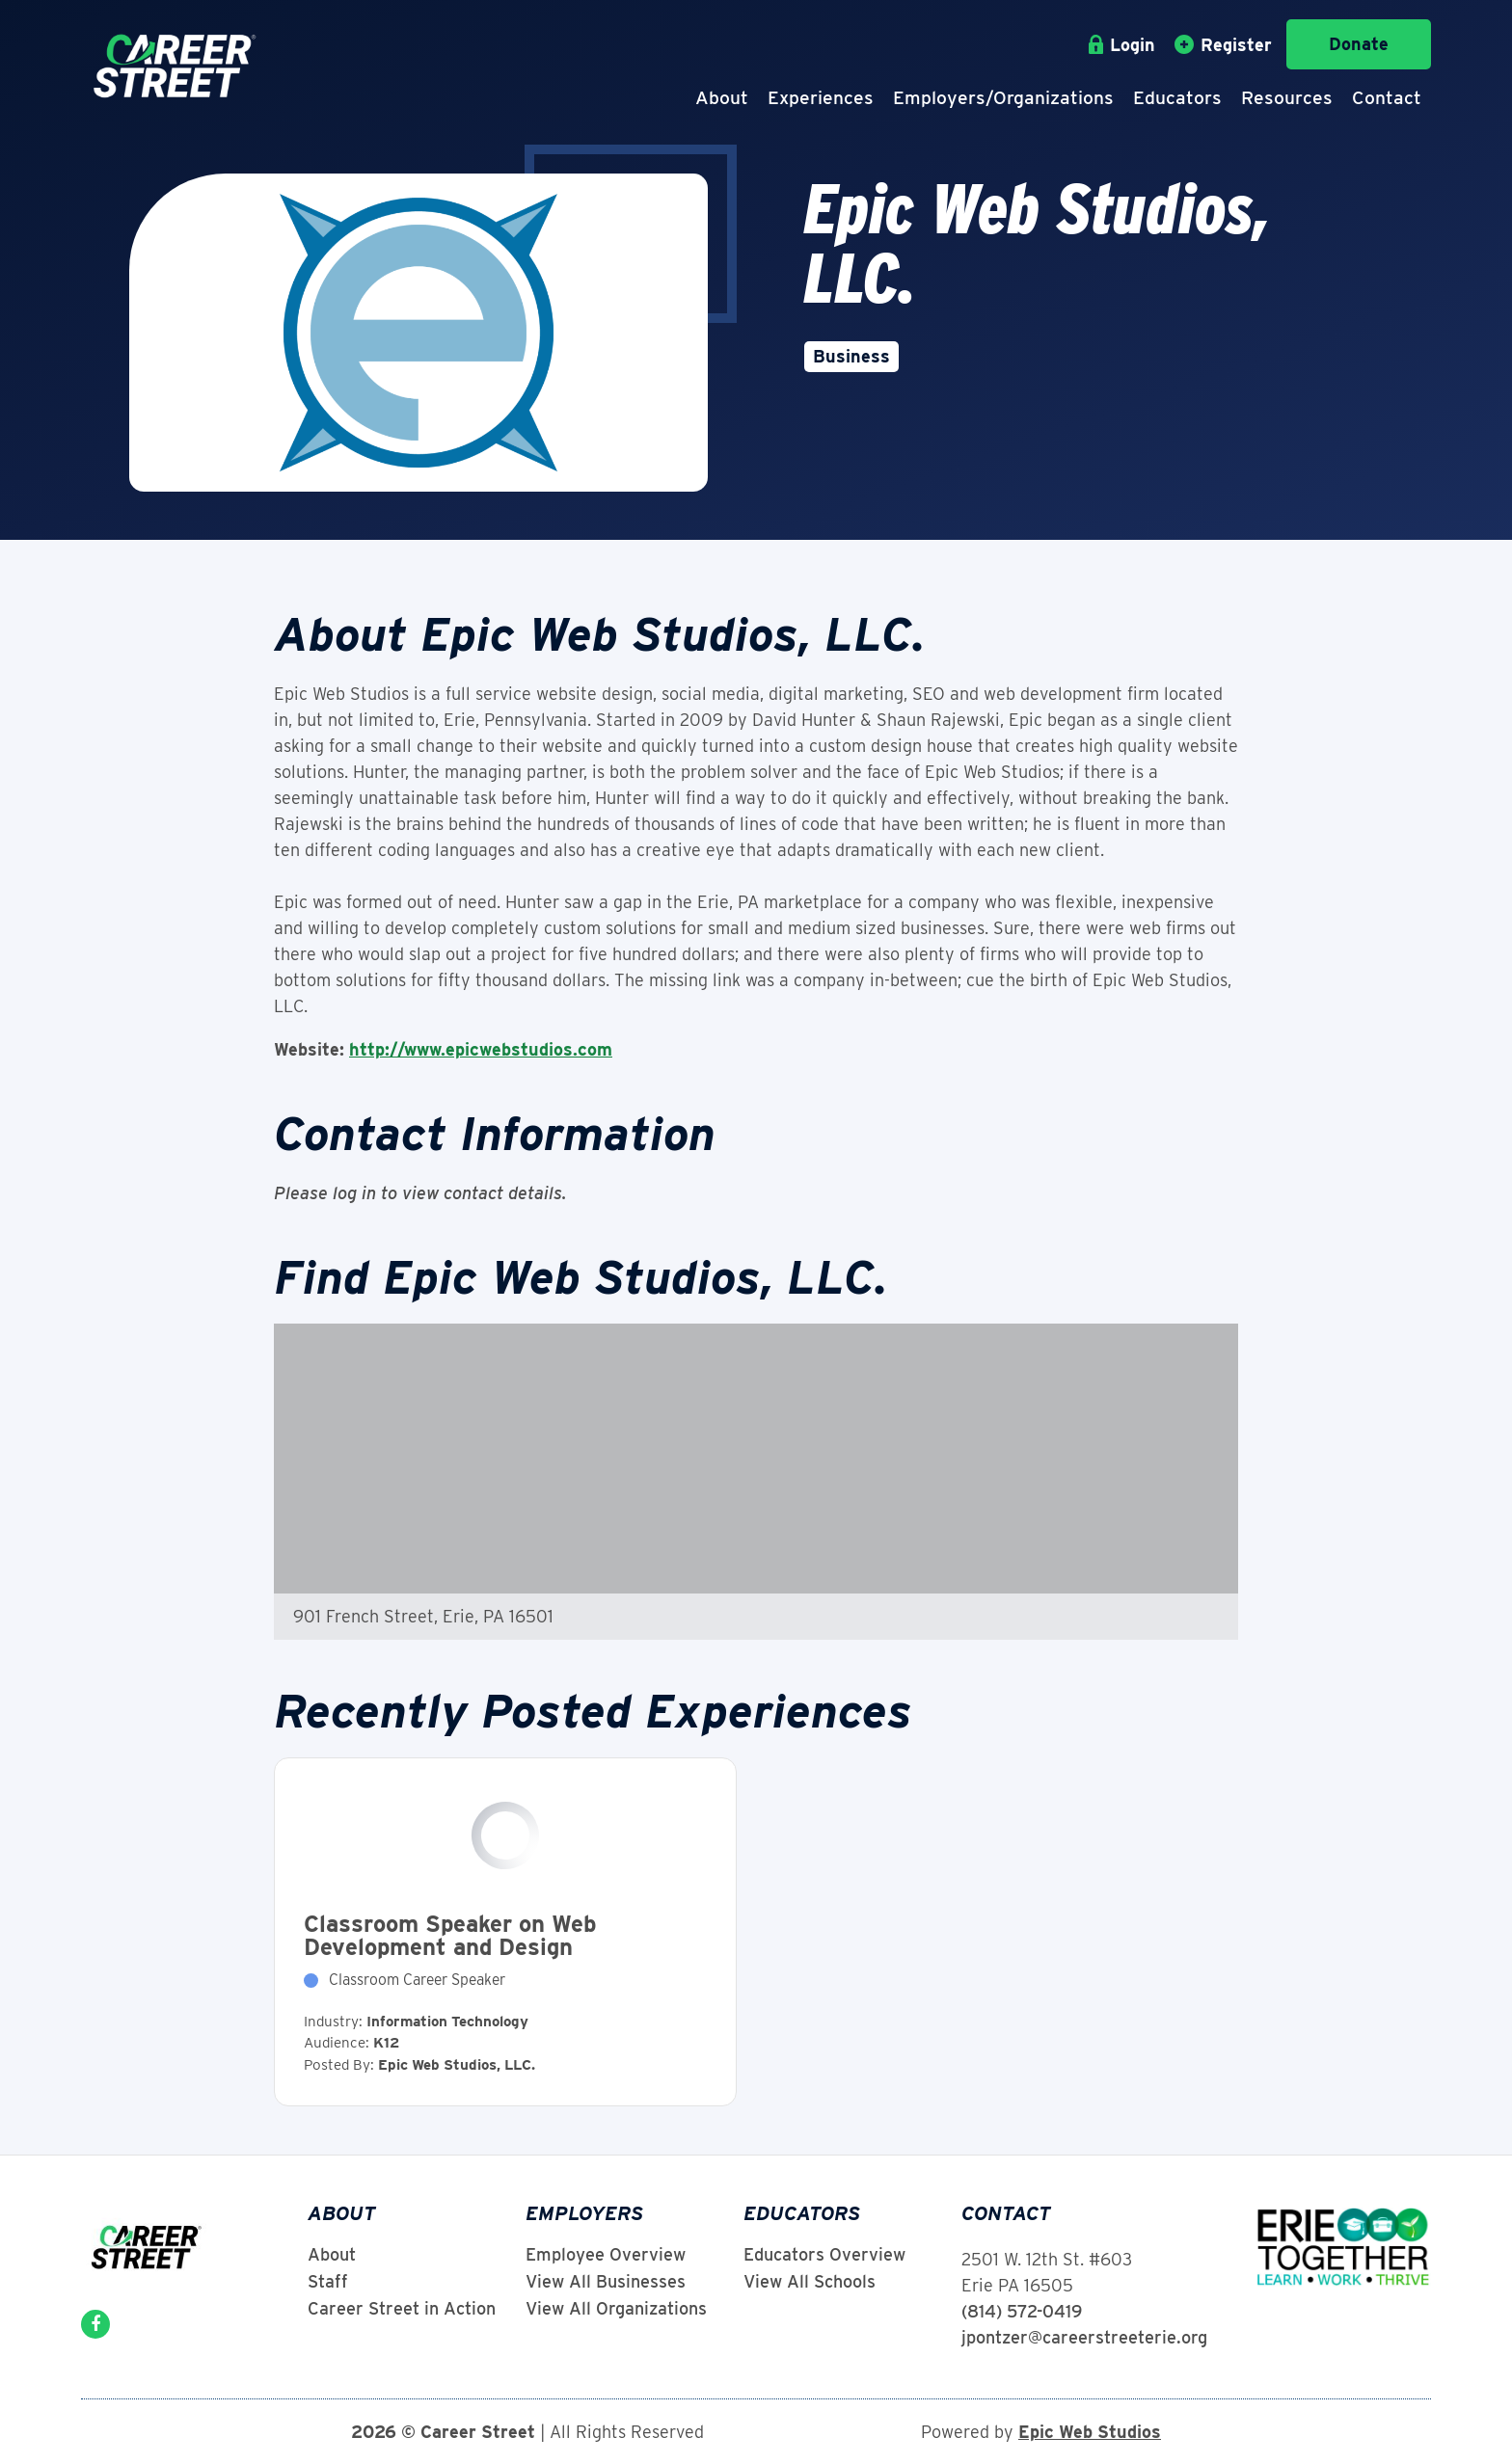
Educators (1177, 98)
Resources (1287, 98)
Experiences (821, 98)
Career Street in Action (402, 2308)
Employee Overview (606, 2254)
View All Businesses (606, 2281)
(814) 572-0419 (1021, 2311)
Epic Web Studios (1089, 2432)
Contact (1386, 98)
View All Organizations (616, 2308)
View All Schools (809, 2281)
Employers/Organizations (1003, 98)
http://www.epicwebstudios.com (480, 1049)
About (721, 98)
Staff (328, 2281)
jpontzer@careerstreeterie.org (1084, 2337)
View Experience (505, 1931)
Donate (1359, 44)
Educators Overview (824, 2254)
